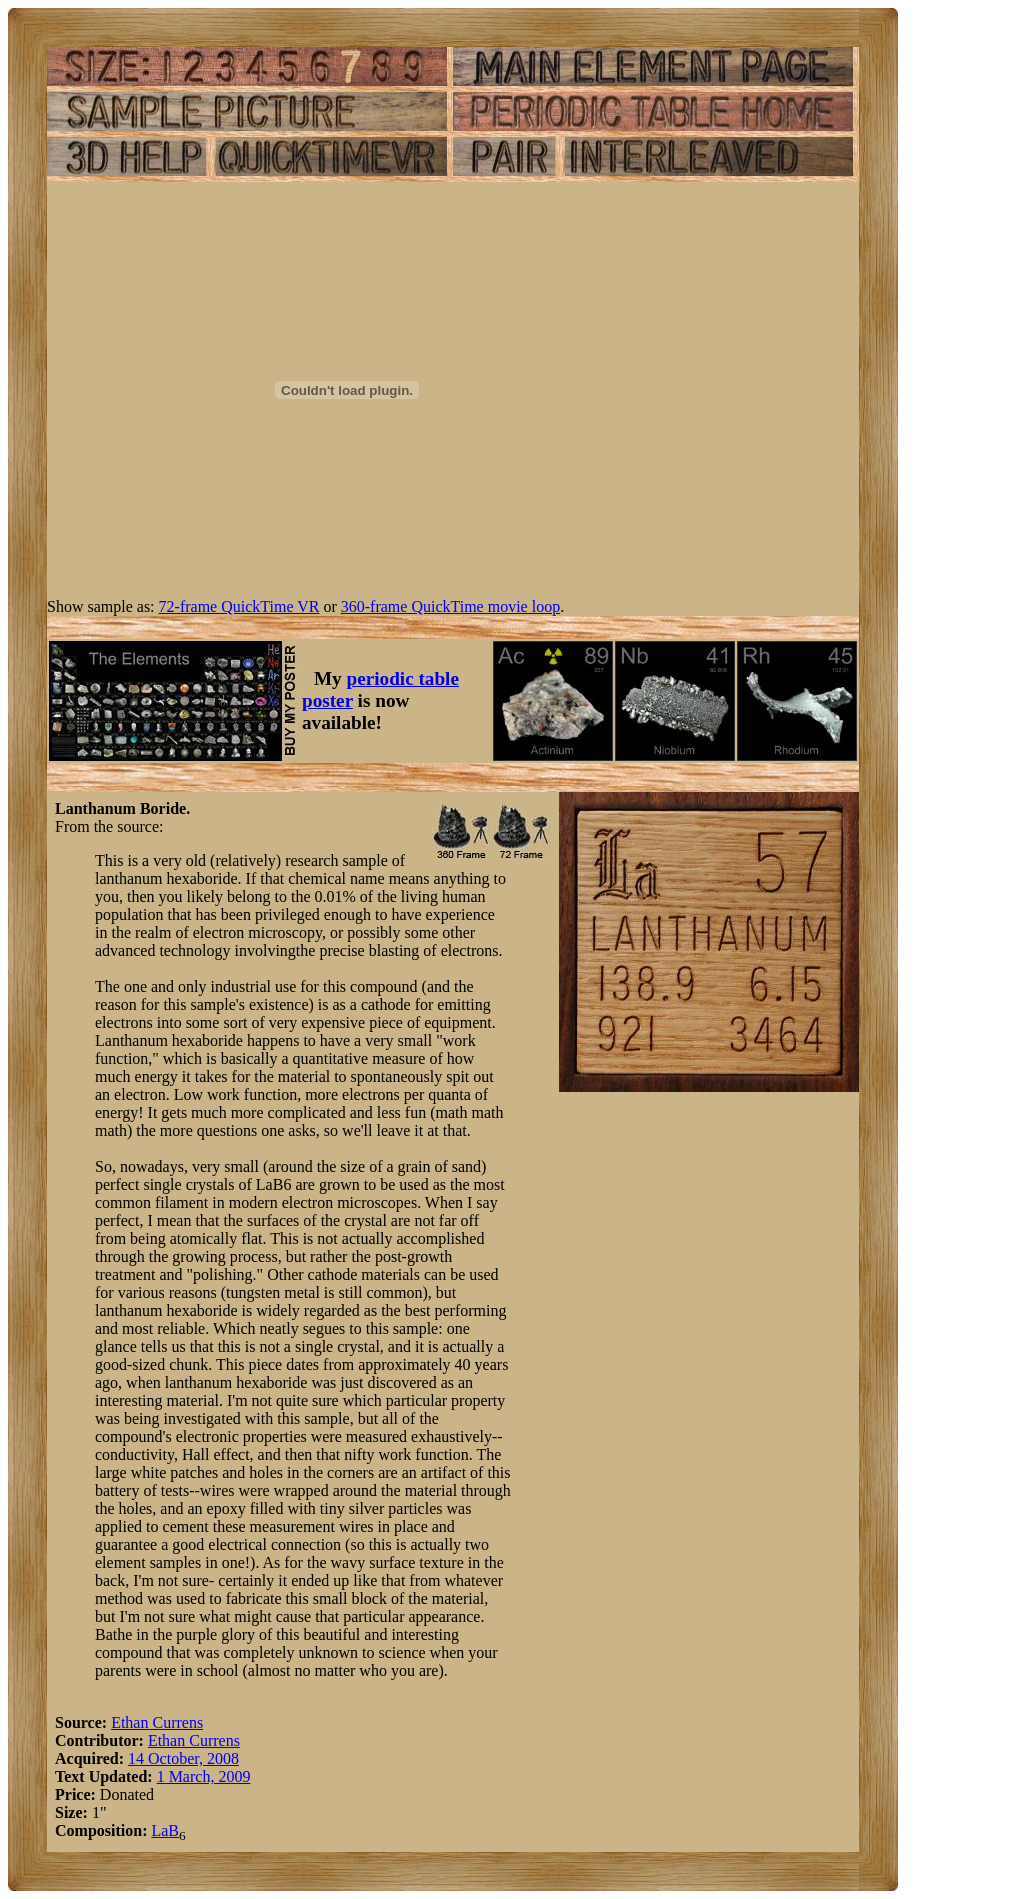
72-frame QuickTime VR (239, 606)
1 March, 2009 (204, 1776)
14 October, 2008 (183, 1758)
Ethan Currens (157, 1722)
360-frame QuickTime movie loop (450, 606)
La (159, 1830)
